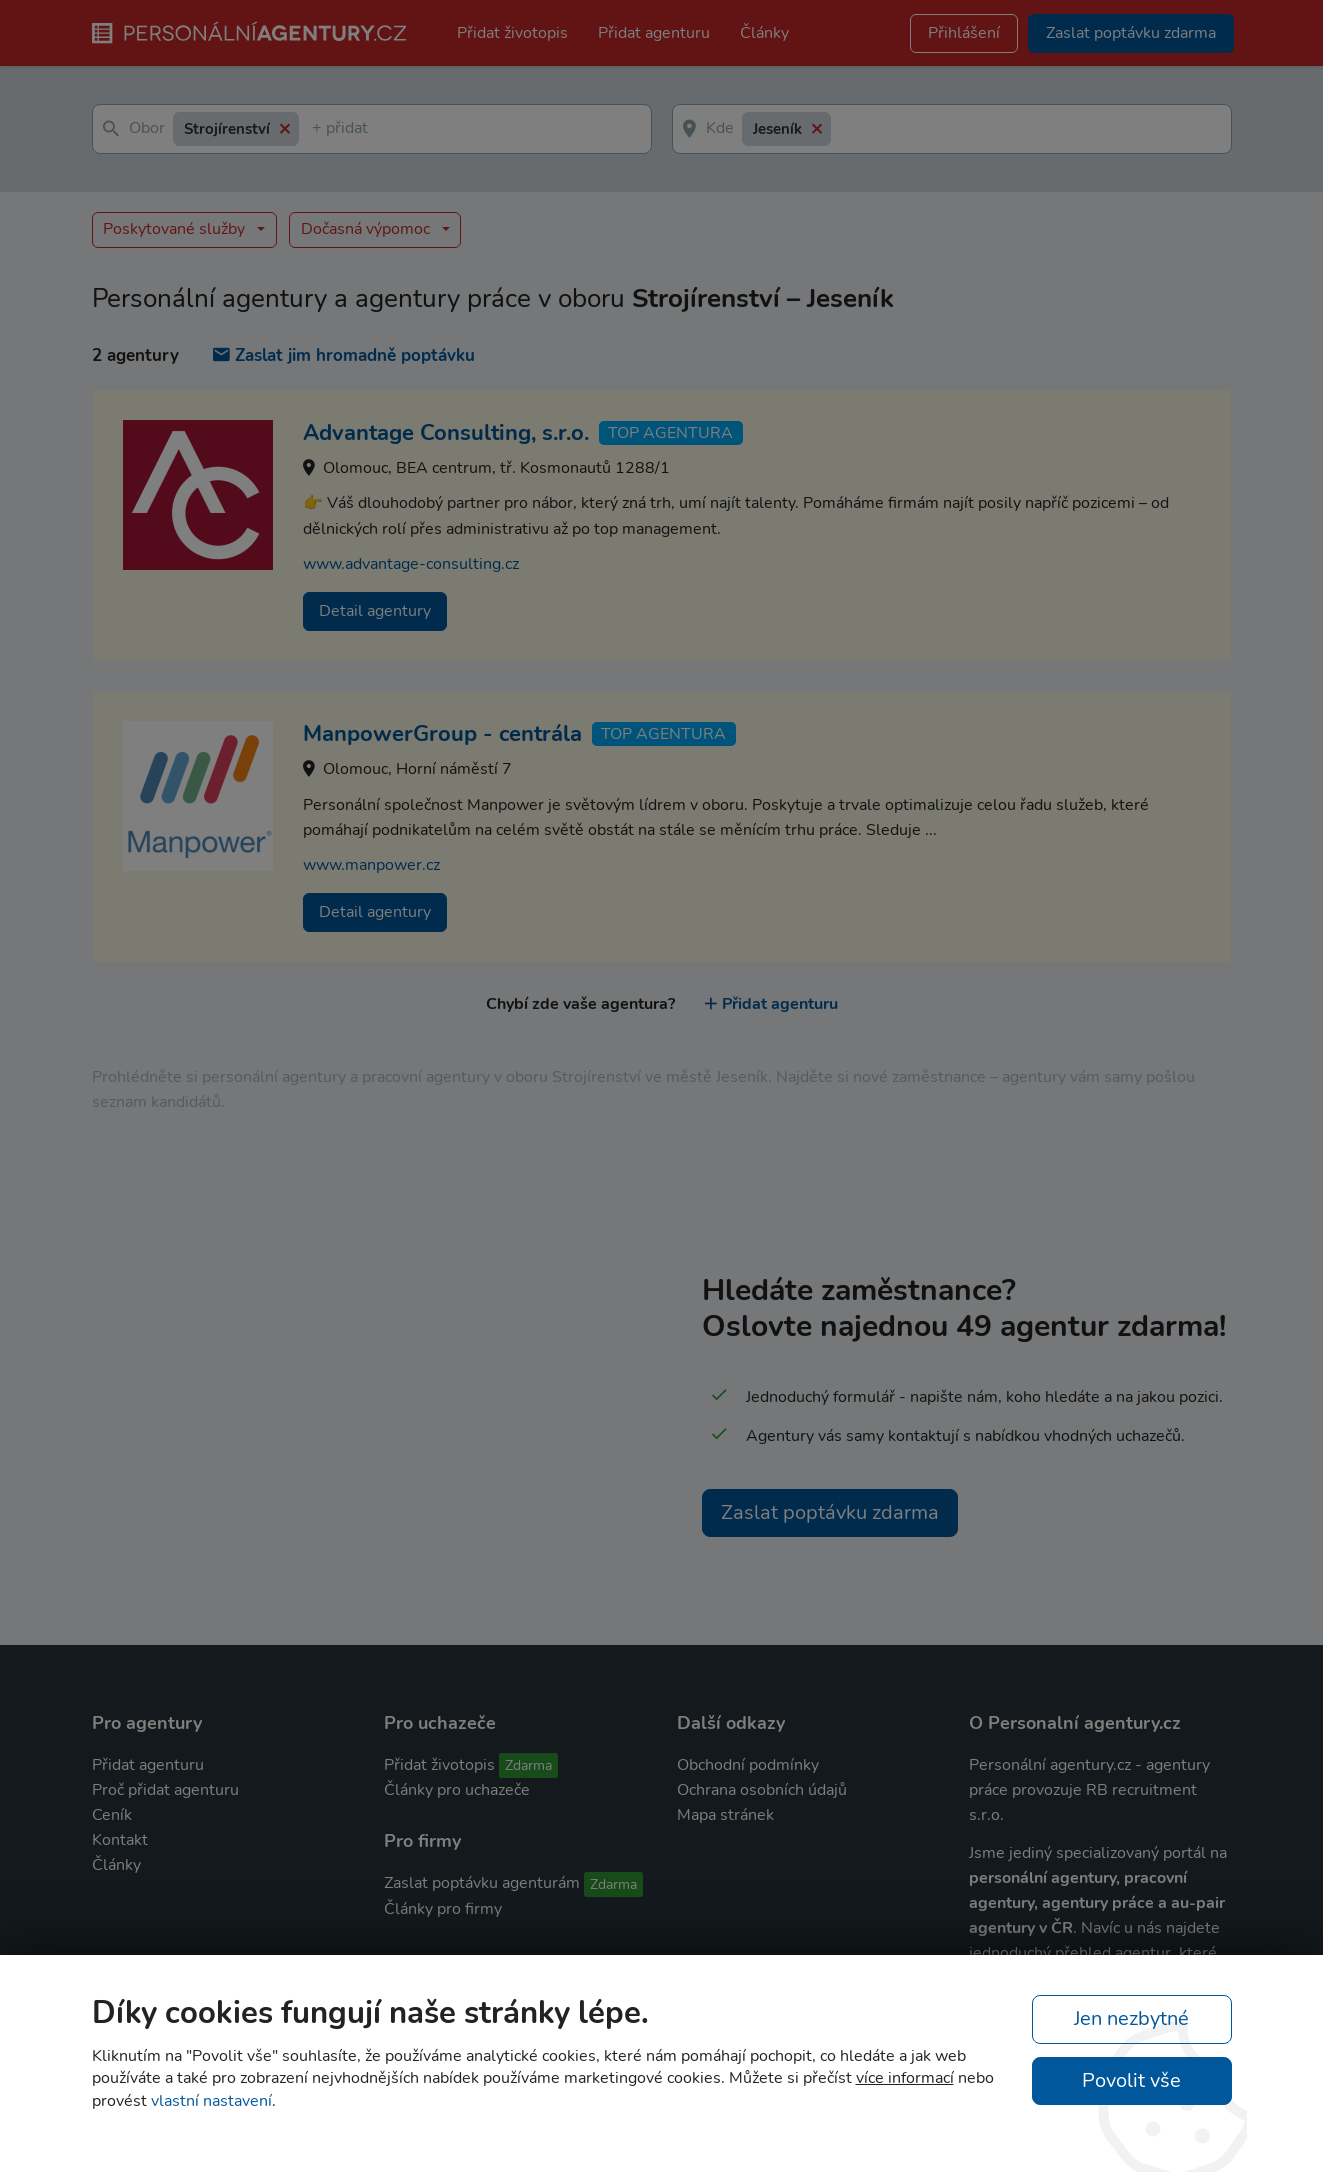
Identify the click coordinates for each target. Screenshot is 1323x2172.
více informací (905, 2078)
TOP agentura (670, 433)
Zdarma (528, 1765)
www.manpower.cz (371, 865)
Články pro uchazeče (457, 1790)
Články (764, 33)
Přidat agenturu (654, 33)
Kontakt (120, 1840)
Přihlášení (964, 33)
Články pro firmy (443, 1909)
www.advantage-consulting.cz (411, 564)
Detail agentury (375, 611)
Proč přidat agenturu (165, 1790)
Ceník (112, 1815)
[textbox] (316, 129)
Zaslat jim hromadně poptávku (344, 355)
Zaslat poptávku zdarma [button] (1131, 33)
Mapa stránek (725, 1815)
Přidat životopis (512, 33)
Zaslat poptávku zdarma (830, 1512)
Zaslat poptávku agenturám (482, 1883)
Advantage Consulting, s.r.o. (446, 433)
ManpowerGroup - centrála (442, 734)
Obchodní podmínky (748, 1765)
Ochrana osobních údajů (762, 1790)
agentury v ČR (1021, 1928)
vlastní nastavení (211, 2101)
